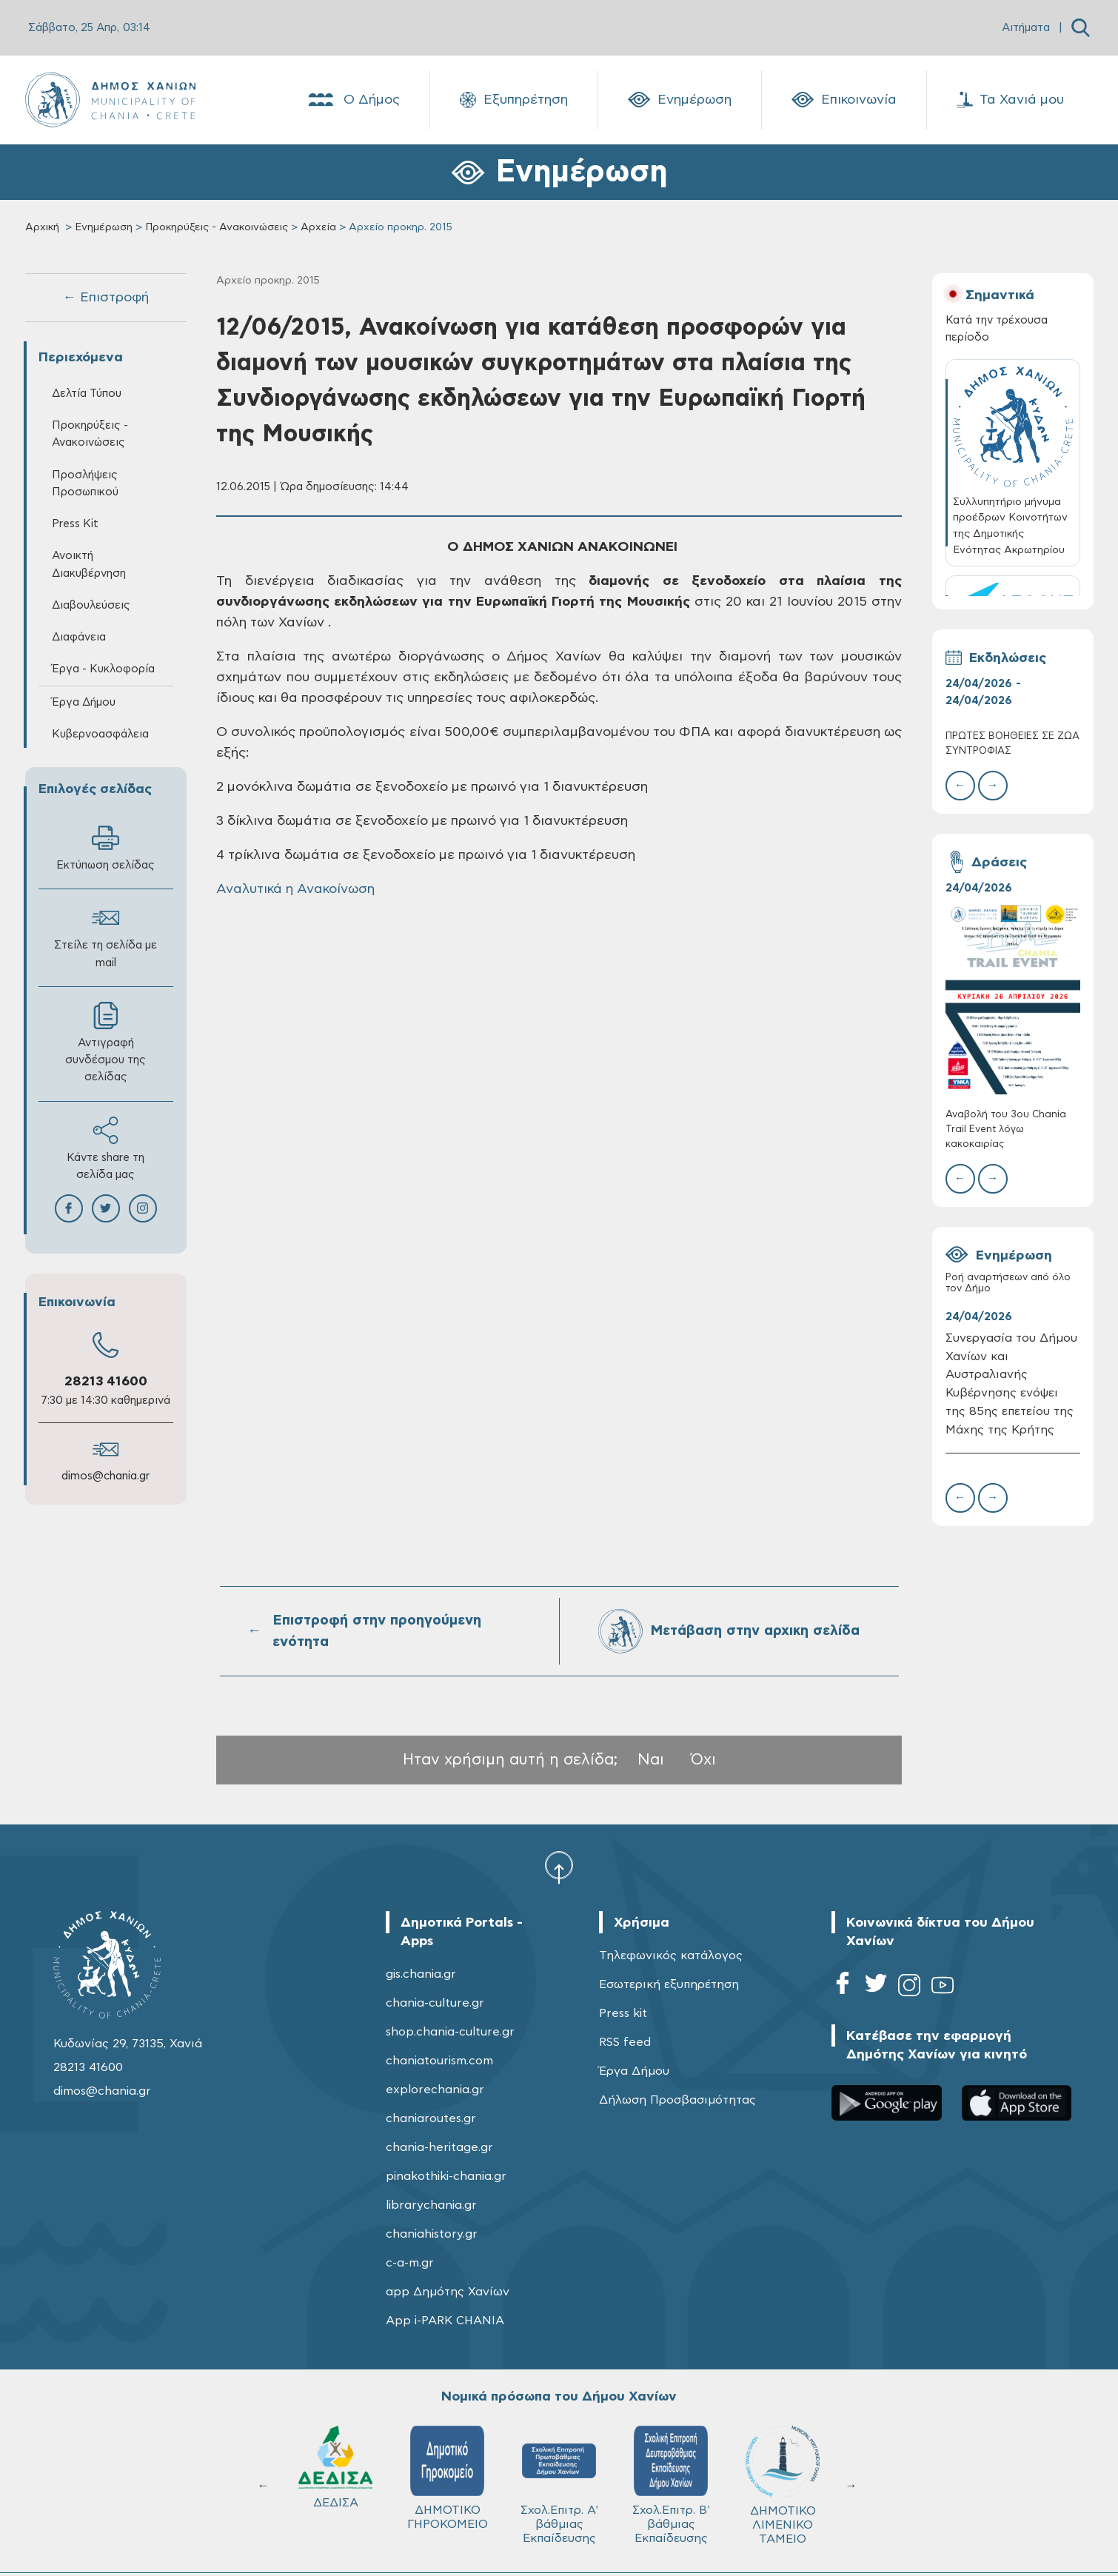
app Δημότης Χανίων (447, 2292)
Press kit (623, 2013)
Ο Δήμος (353, 100)
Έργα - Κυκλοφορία (103, 669)
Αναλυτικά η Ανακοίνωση (295, 889)
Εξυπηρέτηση (514, 100)
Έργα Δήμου (84, 702)
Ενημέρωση (680, 100)
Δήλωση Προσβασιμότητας (677, 2100)
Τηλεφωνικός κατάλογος (671, 1955)
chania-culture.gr (435, 2003)
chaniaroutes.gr (431, 2118)
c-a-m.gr (410, 2263)
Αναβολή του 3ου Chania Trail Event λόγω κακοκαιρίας (1005, 1129)
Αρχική (42, 227)
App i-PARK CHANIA (445, 2320)
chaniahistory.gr (432, 2234)
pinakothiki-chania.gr (446, 2176)
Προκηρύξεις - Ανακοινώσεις (216, 227)
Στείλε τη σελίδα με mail (105, 936)
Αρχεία (318, 227)
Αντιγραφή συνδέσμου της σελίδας (105, 1042)
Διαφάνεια (79, 637)
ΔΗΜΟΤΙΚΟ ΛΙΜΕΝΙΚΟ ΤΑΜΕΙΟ (783, 2485)
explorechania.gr (435, 2089)
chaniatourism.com (439, 2061)
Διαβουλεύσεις (91, 605)
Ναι (650, 1759)
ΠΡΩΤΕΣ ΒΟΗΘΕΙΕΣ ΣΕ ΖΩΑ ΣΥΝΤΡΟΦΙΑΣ (1012, 744)
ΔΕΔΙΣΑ (335, 2467)
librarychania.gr (431, 2205)
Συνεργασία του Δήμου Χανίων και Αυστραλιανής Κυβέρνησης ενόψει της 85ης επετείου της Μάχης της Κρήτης (1011, 1384)
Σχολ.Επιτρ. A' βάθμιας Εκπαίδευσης (559, 2485)
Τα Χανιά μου (1010, 100)
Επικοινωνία (844, 100)
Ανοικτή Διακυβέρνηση (89, 564)
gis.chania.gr (421, 1974)
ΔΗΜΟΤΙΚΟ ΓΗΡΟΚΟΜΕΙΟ (447, 2478)
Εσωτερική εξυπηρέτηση (669, 1984)
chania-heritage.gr (439, 2147)
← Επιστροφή (106, 297)
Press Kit (75, 523)
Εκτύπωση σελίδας (105, 847)
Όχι (703, 1759)
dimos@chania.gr (105, 1476)
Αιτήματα (1026, 27)
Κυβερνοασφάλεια (100, 734)
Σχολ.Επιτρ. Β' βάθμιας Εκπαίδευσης (671, 2485)
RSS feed (625, 2042)
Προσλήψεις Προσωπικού (85, 483)
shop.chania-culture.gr (450, 2032)
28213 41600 (105, 1381)
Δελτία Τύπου (86, 393)
